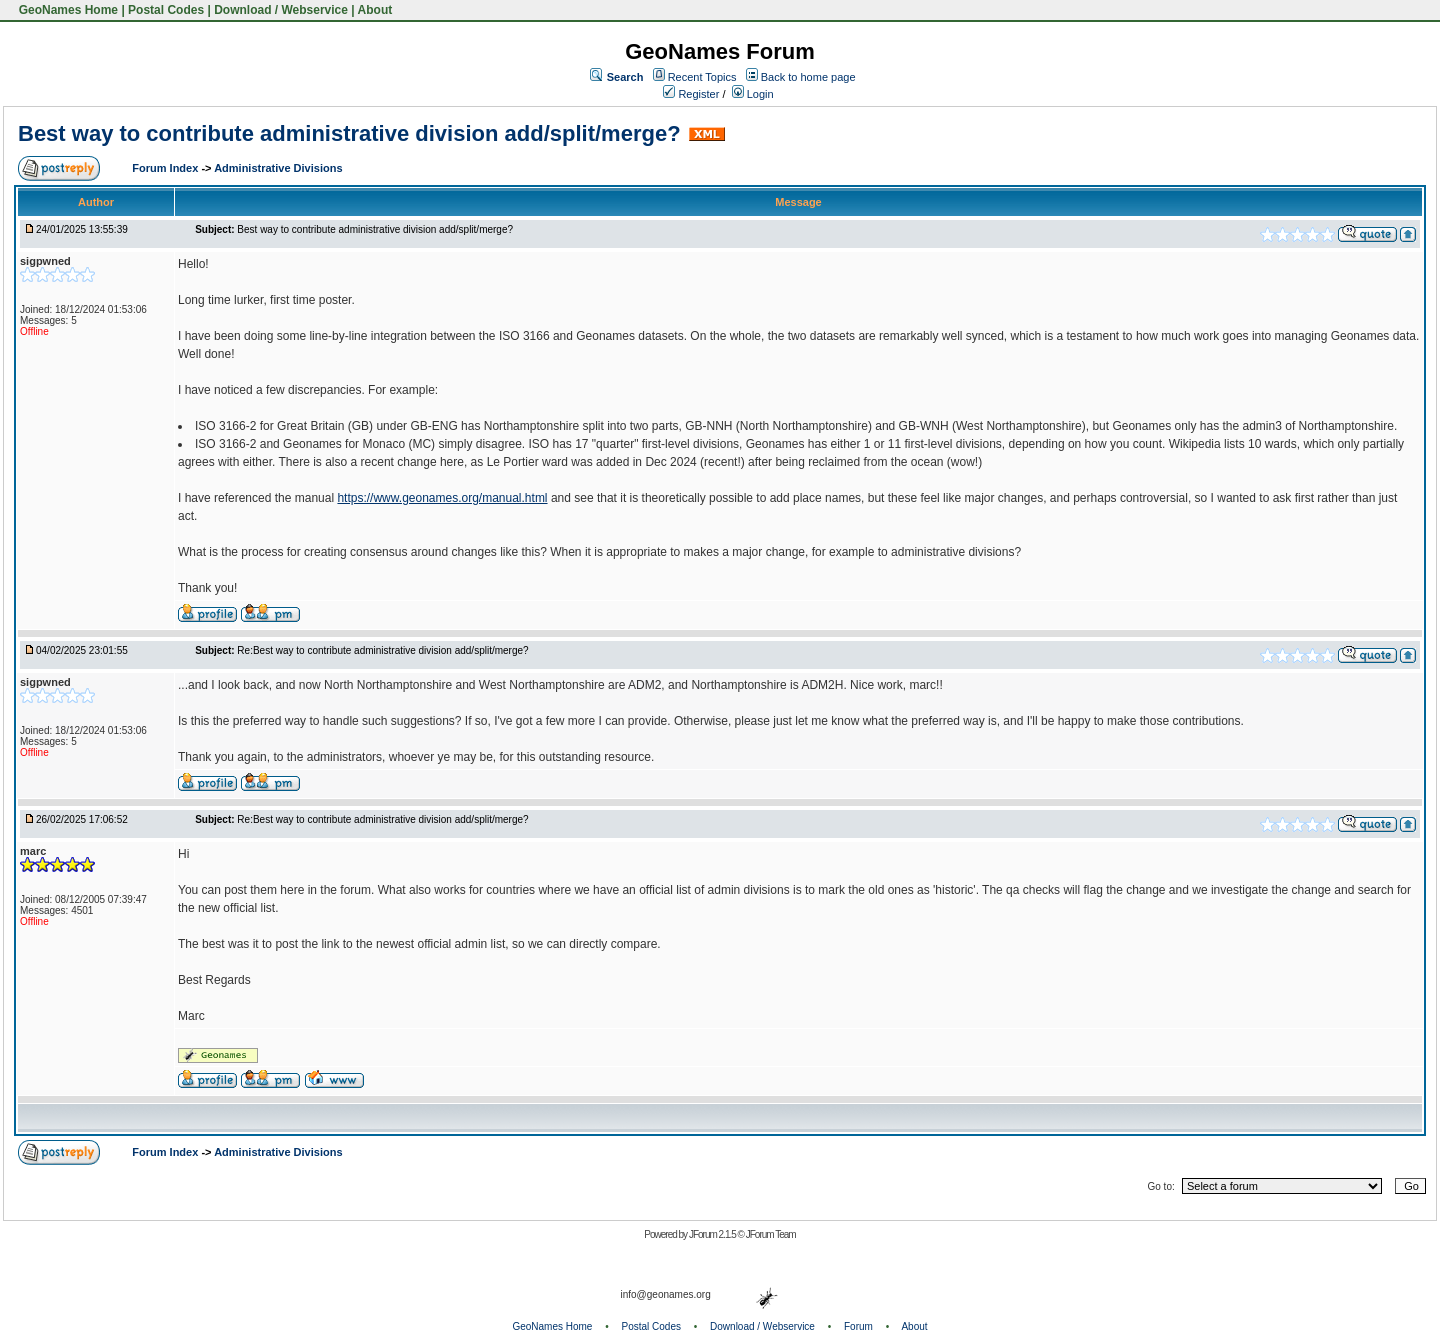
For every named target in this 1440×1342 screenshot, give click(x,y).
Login (753, 94)
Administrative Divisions (278, 168)
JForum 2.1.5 (713, 1234)
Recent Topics (702, 77)
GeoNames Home (66, 10)
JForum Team (771, 1234)
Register (691, 94)
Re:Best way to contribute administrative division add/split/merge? (382, 650)
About (375, 10)
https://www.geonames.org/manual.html (442, 498)
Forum (858, 1326)
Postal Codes (166, 10)
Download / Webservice (281, 10)
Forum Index (166, 168)
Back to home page (808, 77)
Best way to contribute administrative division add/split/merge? (349, 133)
